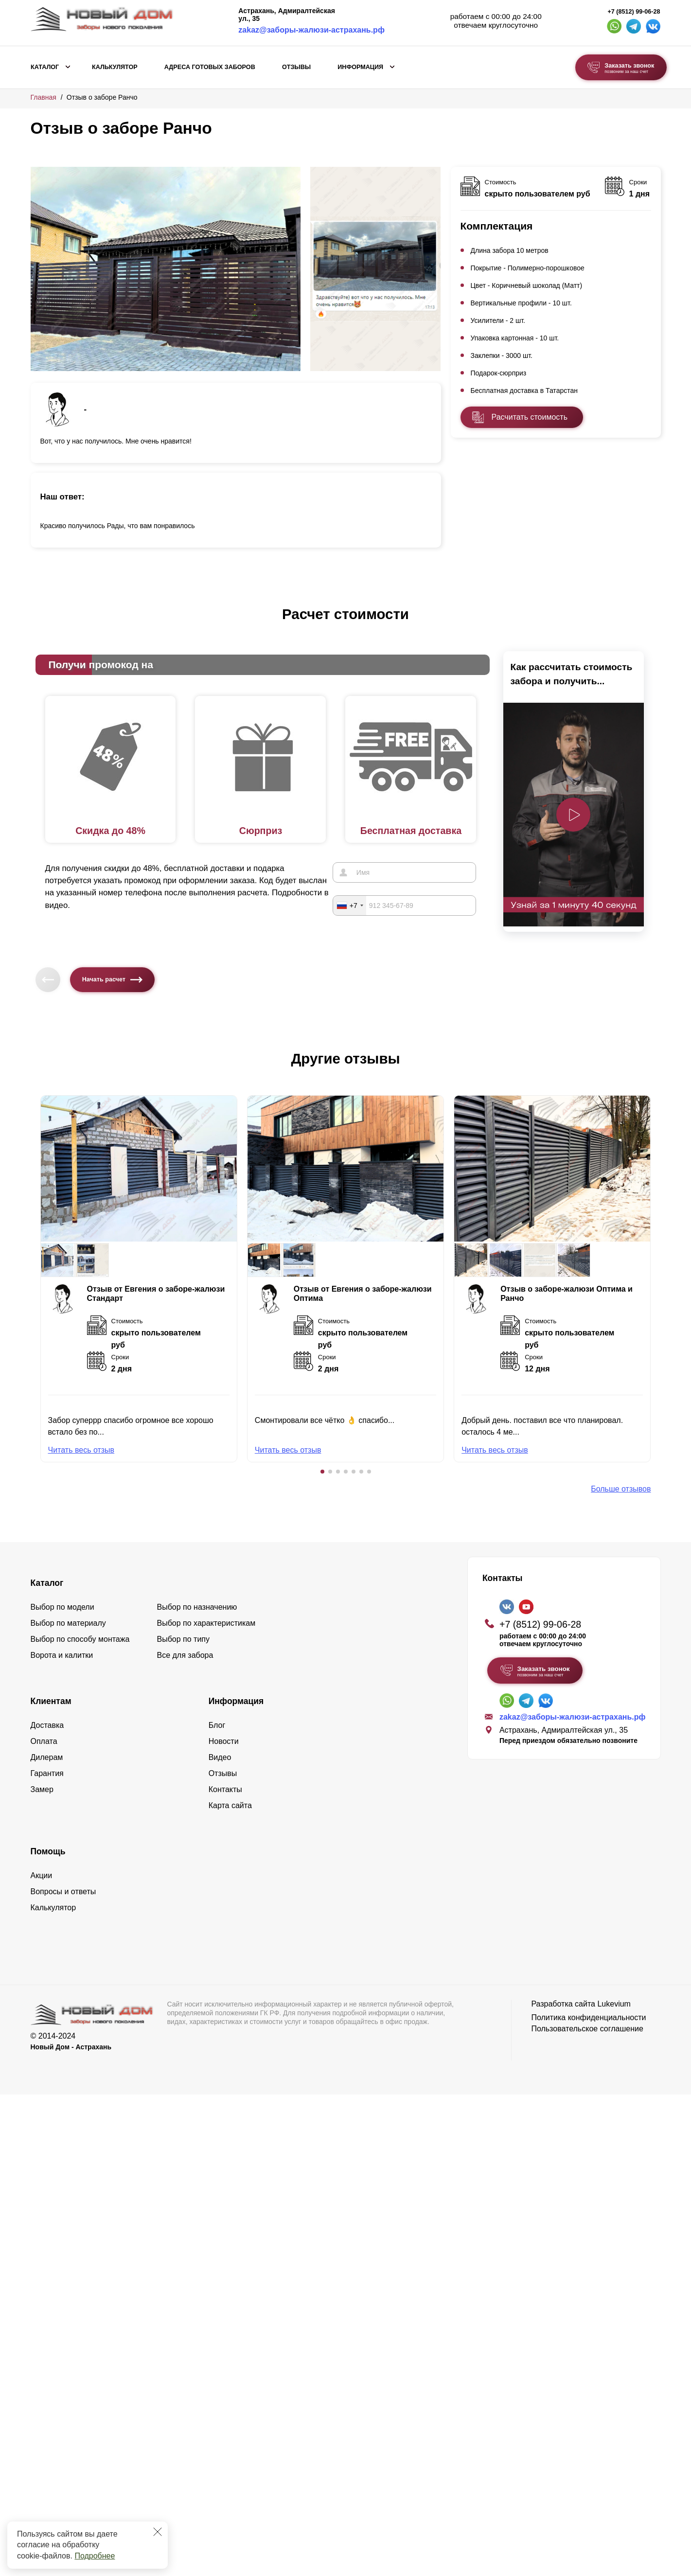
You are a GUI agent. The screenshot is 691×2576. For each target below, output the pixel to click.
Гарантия (47, 1773)
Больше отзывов (621, 1489)
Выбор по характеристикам (206, 1623)
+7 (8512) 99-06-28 (633, 11)
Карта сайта (230, 1805)
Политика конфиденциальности (588, 2017)
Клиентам (51, 1701)
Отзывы (296, 67)
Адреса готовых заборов (209, 67)
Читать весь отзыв (81, 1450)
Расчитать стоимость (529, 417)
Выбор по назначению (197, 1607)
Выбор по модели (62, 1607)
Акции (42, 1875)
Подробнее (94, 2556)
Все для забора (185, 1655)
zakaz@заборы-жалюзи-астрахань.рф (311, 30)
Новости (224, 1741)
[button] (322, 1472)
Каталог (45, 67)
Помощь (48, 1851)
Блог (217, 1725)
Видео (220, 1757)
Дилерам (47, 1757)
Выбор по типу (183, 1639)
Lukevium (613, 2004)
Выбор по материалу (68, 1623)
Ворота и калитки (62, 1655)
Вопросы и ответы (63, 1891)
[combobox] (349, 905)
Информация (360, 67)
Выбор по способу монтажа (80, 1639)
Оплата (44, 1741)
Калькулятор (115, 67)
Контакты (225, 1789)
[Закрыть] (157, 2532)
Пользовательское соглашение (587, 2029)
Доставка (47, 1725)
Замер (42, 1789)
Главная (43, 97)
